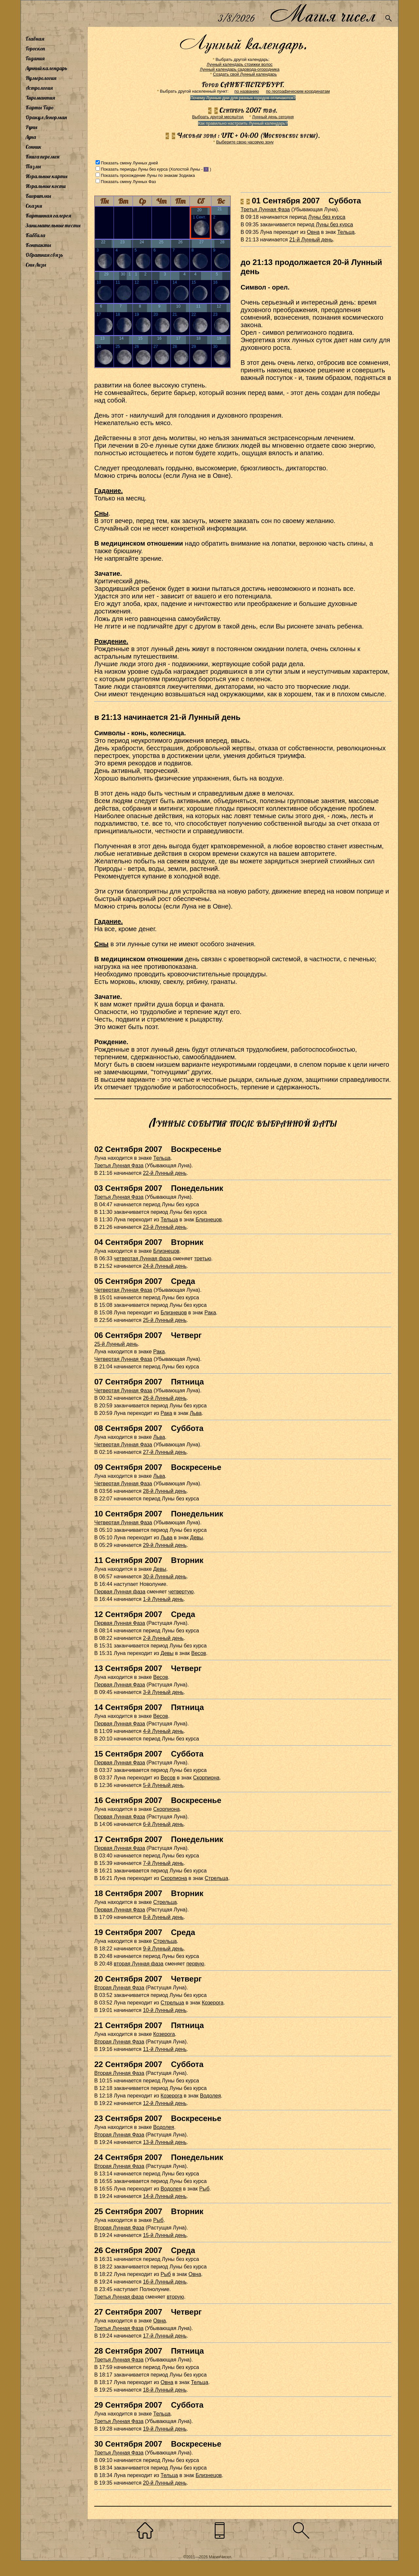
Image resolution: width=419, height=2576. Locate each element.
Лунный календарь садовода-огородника (239, 69)
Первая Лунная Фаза (119, 1623)
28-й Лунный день (165, 1491)
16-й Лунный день (165, 2282)
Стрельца (216, 1878)
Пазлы (33, 166)
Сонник (34, 146)
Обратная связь (44, 255)
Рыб (204, 2188)
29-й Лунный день (165, 1545)
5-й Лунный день (163, 1785)
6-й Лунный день (163, 1824)
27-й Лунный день (165, 1452)
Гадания (35, 58)
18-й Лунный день (165, 2390)
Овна (313, 232)
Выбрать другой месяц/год (218, 116)
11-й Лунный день (165, 2049)
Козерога (212, 2002)
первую (195, 1963)
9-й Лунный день (163, 1948)
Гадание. (108, 490)
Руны (31, 127)
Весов (198, 1653)
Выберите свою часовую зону (245, 142)
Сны (101, 513)
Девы (196, 1537)
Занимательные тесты (53, 225)
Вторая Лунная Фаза (119, 1987)
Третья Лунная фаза (119, 2297)
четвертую (180, 1591)
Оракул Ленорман (46, 117)
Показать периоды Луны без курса (134, 169)
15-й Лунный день (165, 2235)
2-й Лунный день (163, 1638)
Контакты (38, 245)
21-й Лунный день (311, 239)
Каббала (35, 235)
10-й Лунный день (165, 2010)
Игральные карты (46, 176)
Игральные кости (45, 186)
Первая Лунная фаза (119, 1591)
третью (202, 1258)
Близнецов (209, 1219)
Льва (196, 1413)
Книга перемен (42, 156)
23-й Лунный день (165, 1227)
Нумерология (41, 78)
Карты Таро (40, 107)
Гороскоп (35, 48)
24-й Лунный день (165, 1266)
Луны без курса (326, 217)
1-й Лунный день (163, 1599)
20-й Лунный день (165, 2483)
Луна (31, 137)
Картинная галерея (48, 215)
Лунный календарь (46, 68)
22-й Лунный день (165, 1173)
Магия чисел (322, 13)
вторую (175, 2297)
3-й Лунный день (163, 1692)
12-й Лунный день (165, 2103)
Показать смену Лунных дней (129, 162)
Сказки (34, 205)
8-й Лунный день (163, 1917)
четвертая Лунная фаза (142, 1258)
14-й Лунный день (165, 2196)
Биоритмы (38, 196)
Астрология (39, 88)
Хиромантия (40, 97)
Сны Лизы (36, 264)
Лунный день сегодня (273, 116)
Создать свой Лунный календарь (245, 74)
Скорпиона (206, 1777)
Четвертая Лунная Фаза (123, 1290)
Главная (35, 38)
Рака (210, 1312)
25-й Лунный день (165, 1320)
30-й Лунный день (165, 1576)
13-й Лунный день (165, 2142)
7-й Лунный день (163, 1863)
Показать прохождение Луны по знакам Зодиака (148, 175)
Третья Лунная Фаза (265, 209)
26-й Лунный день (165, 1398)
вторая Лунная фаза (139, 1963)
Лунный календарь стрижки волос (240, 64)
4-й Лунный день (163, 1731)
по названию (246, 91)
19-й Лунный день (165, 2429)
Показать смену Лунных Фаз (128, 181)
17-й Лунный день (165, 2336)
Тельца (346, 232)
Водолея (210, 2095)
